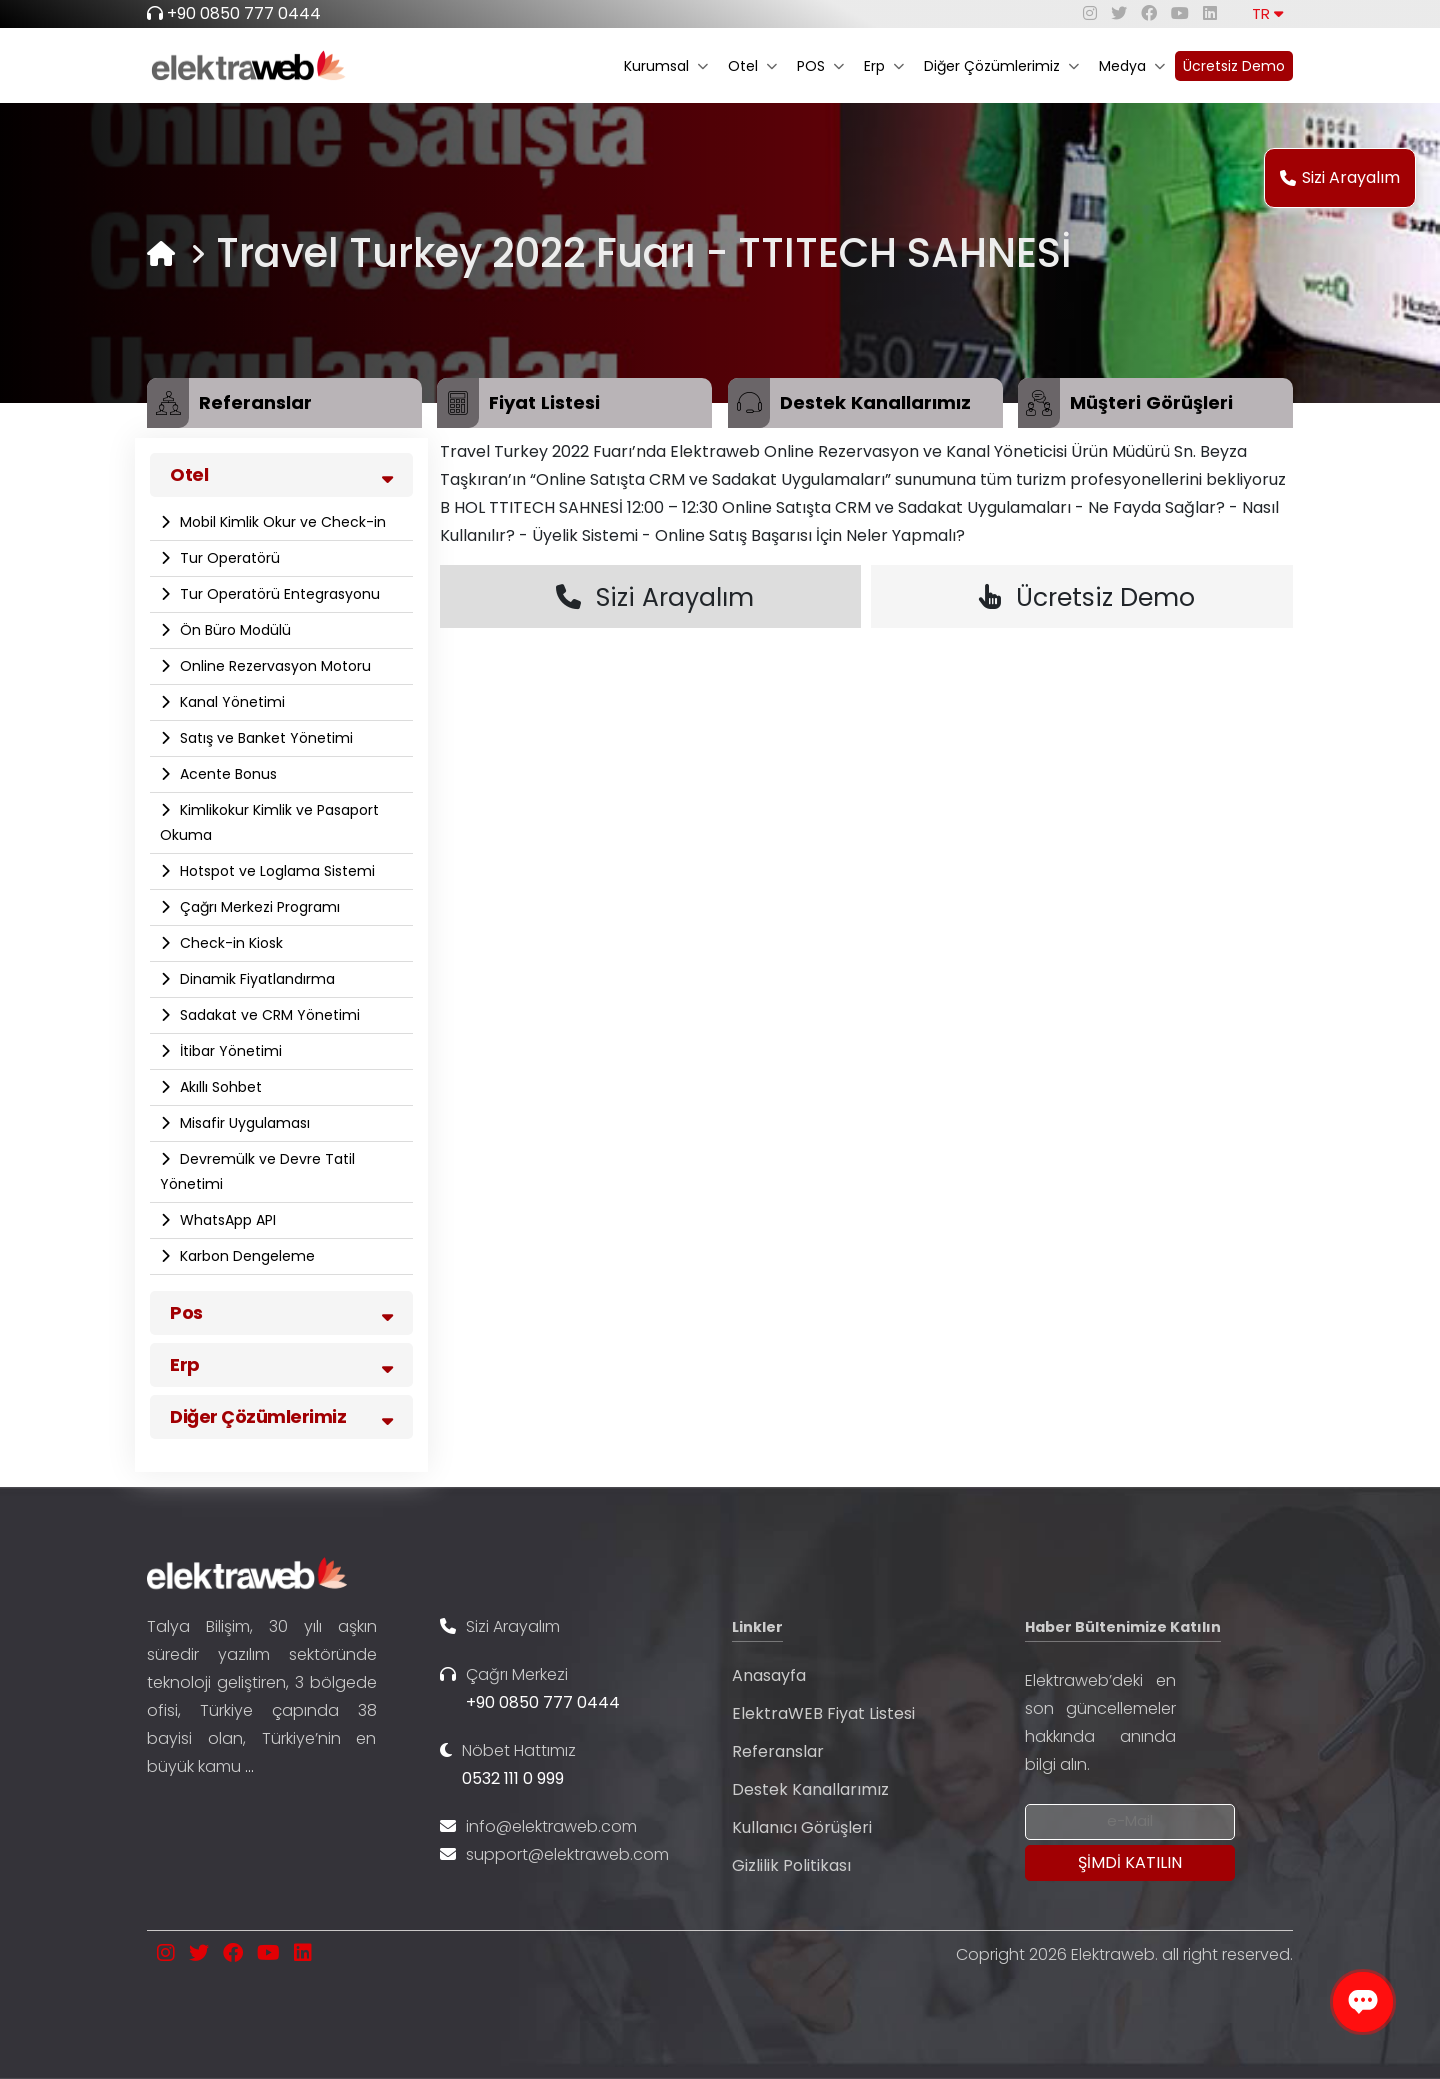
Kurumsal (666, 66)
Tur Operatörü (228, 558)
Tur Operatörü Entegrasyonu (278, 594)
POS (820, 66)
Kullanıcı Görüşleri (802, 1827)
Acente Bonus (226, 774)
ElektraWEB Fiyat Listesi (823, 1713)
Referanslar (778, 1751)
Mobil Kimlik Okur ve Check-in (281, 522)
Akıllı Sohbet (219, 1087)
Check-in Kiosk (229, 943)
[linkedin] (1210, 13)
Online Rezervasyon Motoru (273, 666)
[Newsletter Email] (1130, 1822)
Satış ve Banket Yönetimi (264, 738)
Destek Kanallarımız (810, 1789)
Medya (1132, 66)
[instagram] (1090, 13)
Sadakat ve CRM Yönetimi (268, 1015)
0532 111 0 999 (513, 1778)
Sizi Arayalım (1340, 177)
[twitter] (1119, 13)
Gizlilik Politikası (791, 1865)
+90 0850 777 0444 (244, 13)
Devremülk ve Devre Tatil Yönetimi (257, 1171)
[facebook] (1149, 13)
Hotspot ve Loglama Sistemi (275, 871)
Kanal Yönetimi (230, 702)
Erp (884, 66)
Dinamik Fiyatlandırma (255, 979)
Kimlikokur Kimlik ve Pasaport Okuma (269, 822)
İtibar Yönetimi (229, 1051)
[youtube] (1180, 13)
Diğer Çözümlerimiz (1001, 66)
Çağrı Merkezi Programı (258, 907)
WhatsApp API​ (226, 1220)
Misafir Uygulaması (243, 1123)
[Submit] (1130, 1863)
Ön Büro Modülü (233, 630)
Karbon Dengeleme (245, 1256)
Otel (752, 66)
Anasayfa (769, 1675)
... (249, 1766)
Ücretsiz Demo (1234, 66)
